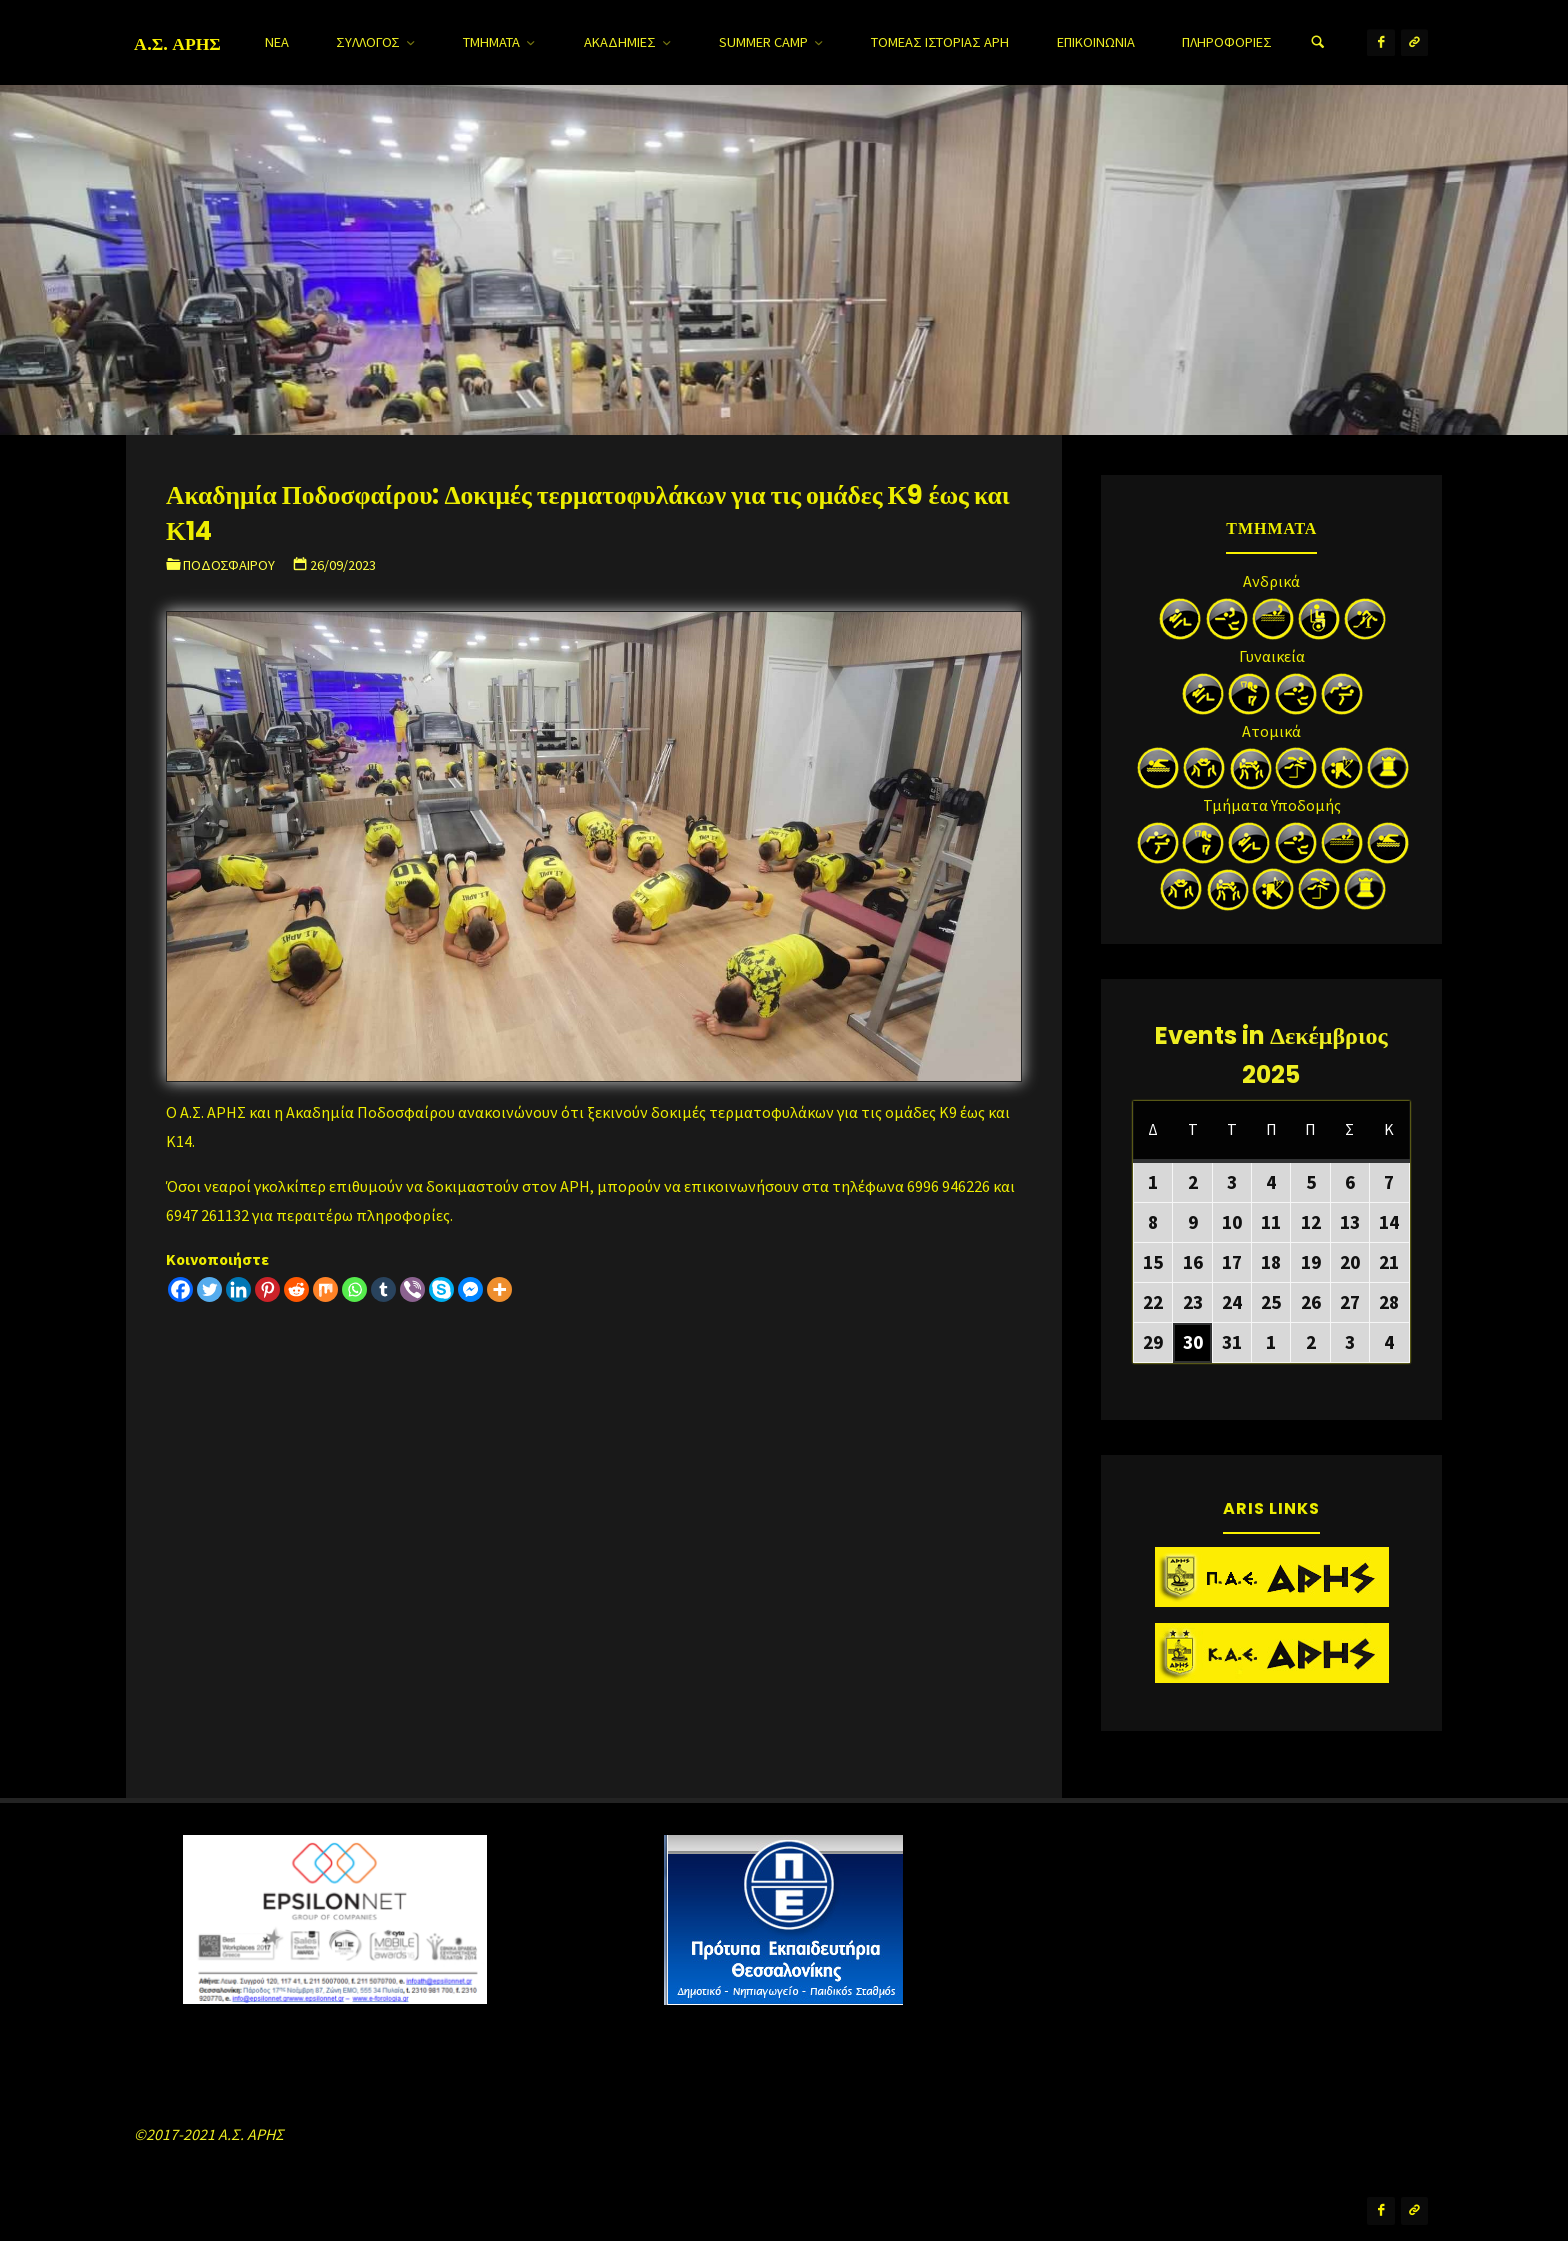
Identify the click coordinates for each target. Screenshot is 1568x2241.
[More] (499, 1289)
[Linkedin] (238, 1289)
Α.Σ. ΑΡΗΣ (177, 43)
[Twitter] (209, 1289)
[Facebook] (180, 1289)
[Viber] (412, 1289)
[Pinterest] (267, 1289)
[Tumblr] (383, 1289)
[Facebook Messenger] (470, 1289)
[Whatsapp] (354, 1289)
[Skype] (441, 1289)
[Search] (1318, 42)
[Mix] (325, 1289)
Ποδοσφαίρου (229, 565)
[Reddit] (296, 1289)
